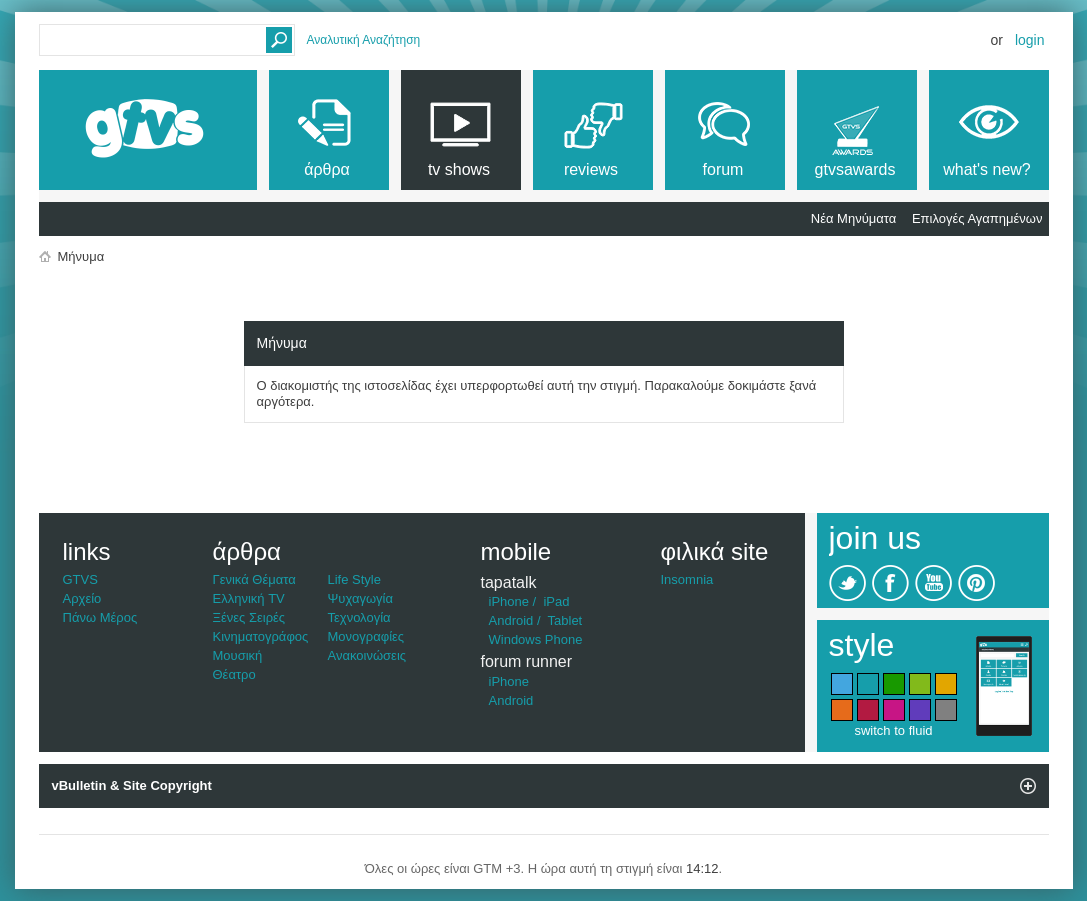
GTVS (80, 579)
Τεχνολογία (359, 617)
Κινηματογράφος (261, 636)
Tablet (565, 620)
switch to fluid (893, 730)
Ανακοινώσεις (367, 655)
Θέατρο (234, 674)
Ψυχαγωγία (361, 598)
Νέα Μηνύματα (853, 218)
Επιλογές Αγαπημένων (977, 218)
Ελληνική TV (249, 598)
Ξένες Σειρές (249, 617)
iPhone (509, 601)
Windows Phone (536, 639)
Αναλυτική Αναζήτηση (364, 40)
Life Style (354, 579)
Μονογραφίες (366, 636)
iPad (556, 601)
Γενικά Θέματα (254, 579)
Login (1030, 40)
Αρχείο (82, 598)
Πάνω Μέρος (100, 617)
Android (511, 620)
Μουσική (238, 655)
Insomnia (687, 579)
